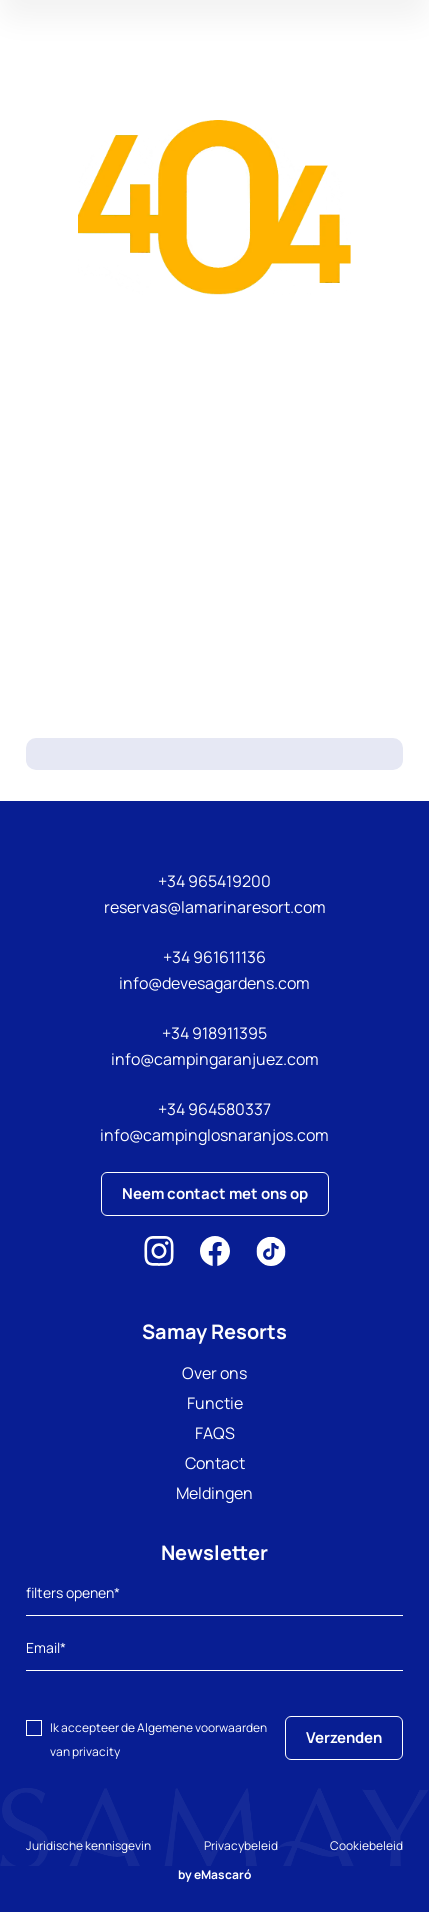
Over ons (214, 1373)
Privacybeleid (241, 1845)
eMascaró (222, 1874)
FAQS (215, 1433)
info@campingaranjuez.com (215, 1059)
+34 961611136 (214, 957)
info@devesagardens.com (214, 983)
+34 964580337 (214, 1109)
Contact (215, 1463)
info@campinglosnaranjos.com (214, 1135)
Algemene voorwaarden (202, 1727)
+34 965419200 (214, 881)
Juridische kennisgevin (88, 1845)
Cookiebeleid (366, 1845)
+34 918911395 (214, 1033)
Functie (215, 1403)
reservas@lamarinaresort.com (215, 907)
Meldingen (214, 1493)
